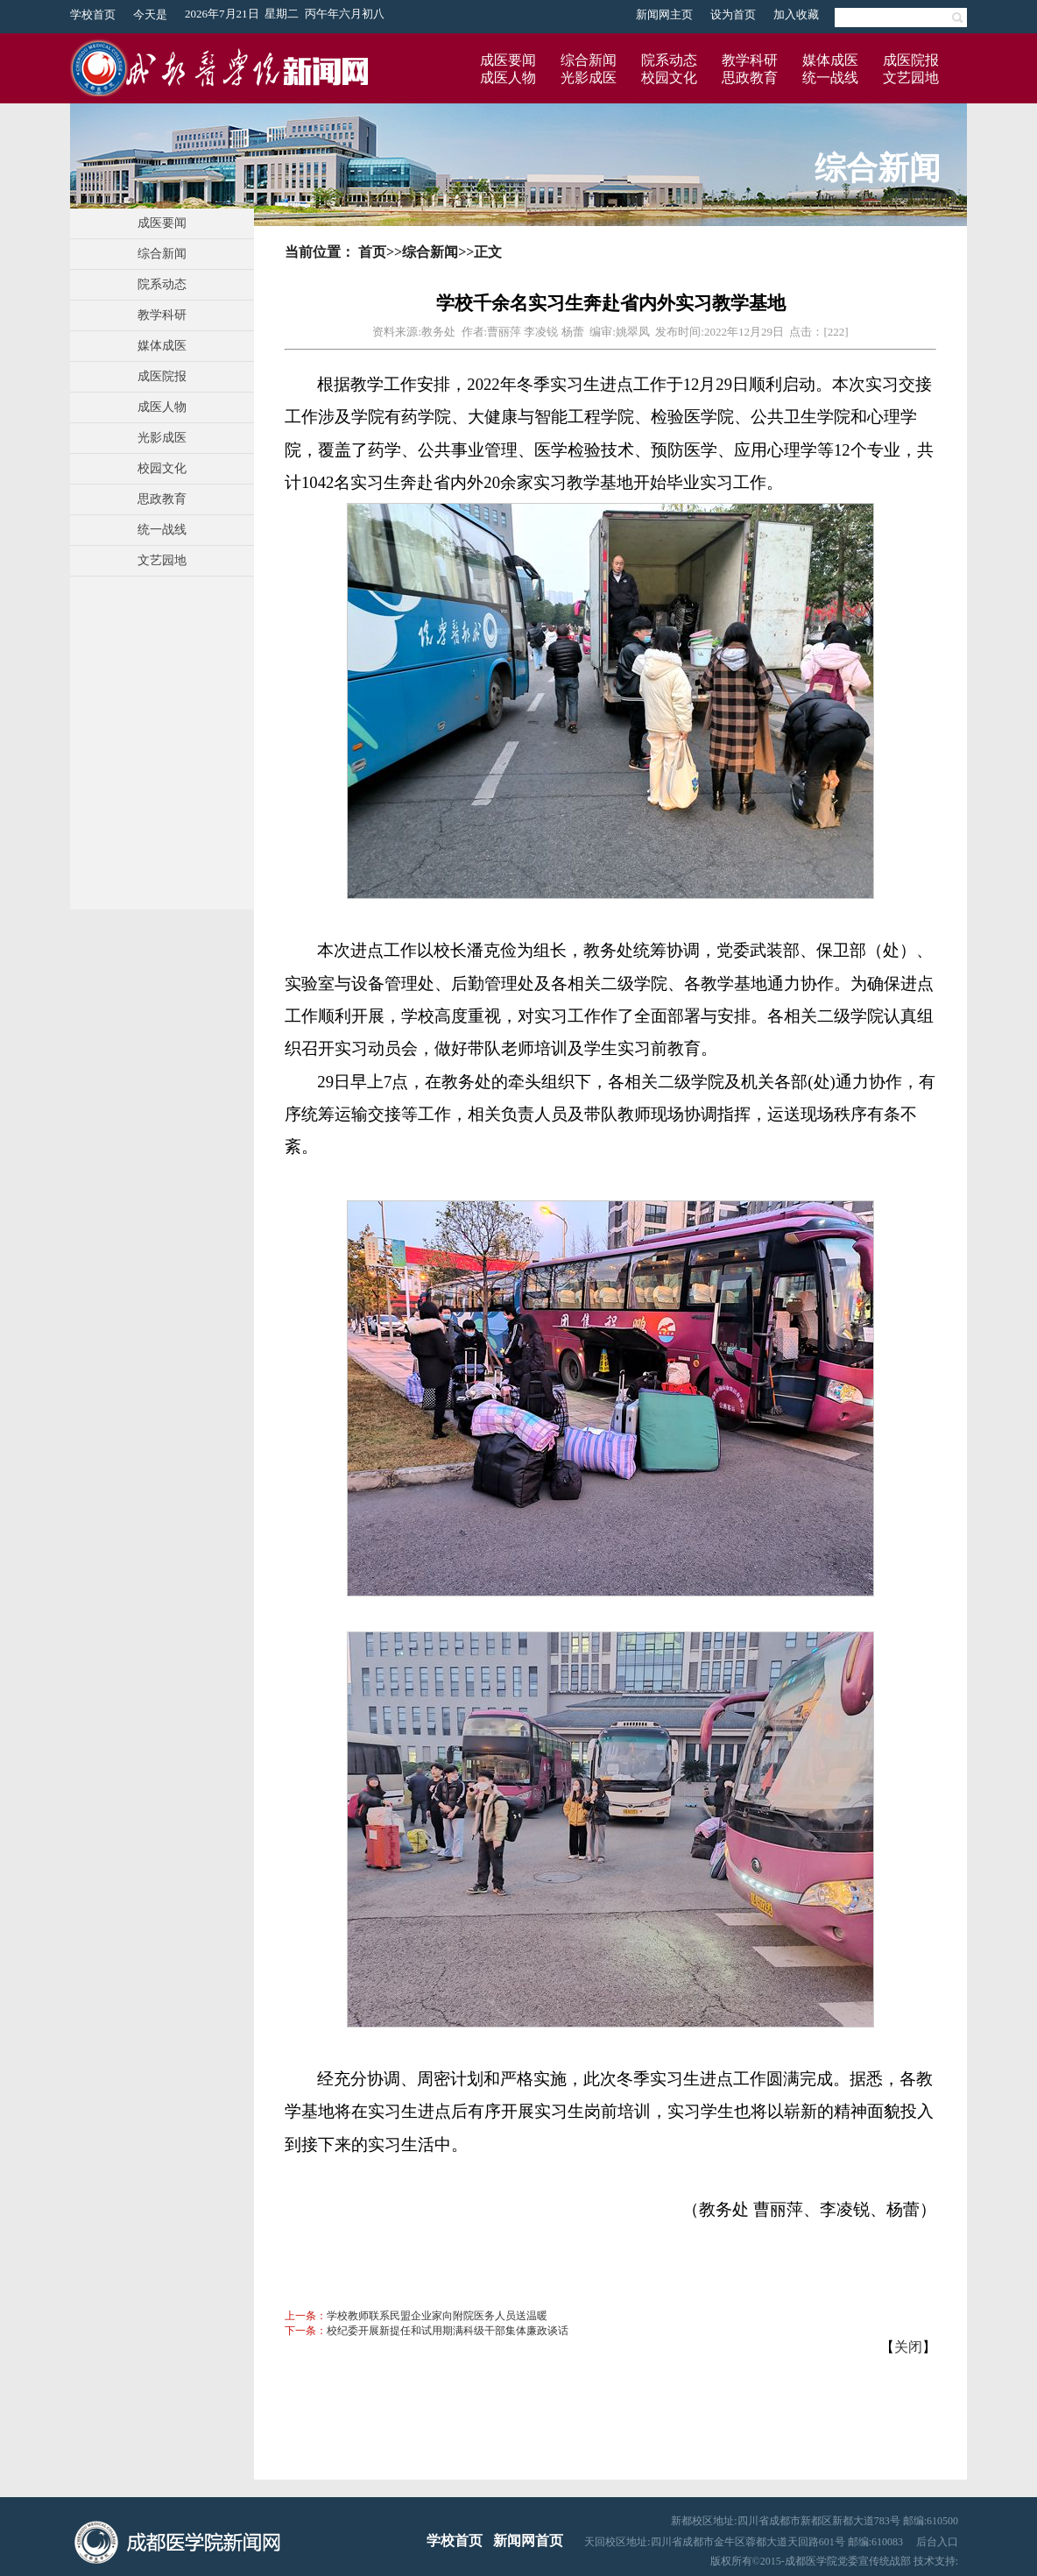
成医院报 (911, 60)
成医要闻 (508, 60)
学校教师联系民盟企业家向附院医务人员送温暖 (437, 2316)
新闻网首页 (528, 2540)
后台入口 (937, 2542)
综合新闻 (589, 60)
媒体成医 (830, 60)
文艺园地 (911, 77)
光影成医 (589, 77)
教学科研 (750, 60)
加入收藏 (796, 14)
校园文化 (669, 77)
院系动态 (669, 60)
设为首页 (733, 14)
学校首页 (93, 14)
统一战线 (830, 77)
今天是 (150, 14)
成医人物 (508, 77)
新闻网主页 (664, 14)
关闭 (908, 2346)
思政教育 (750, 77)
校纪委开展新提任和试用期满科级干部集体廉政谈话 (447, 2331)
